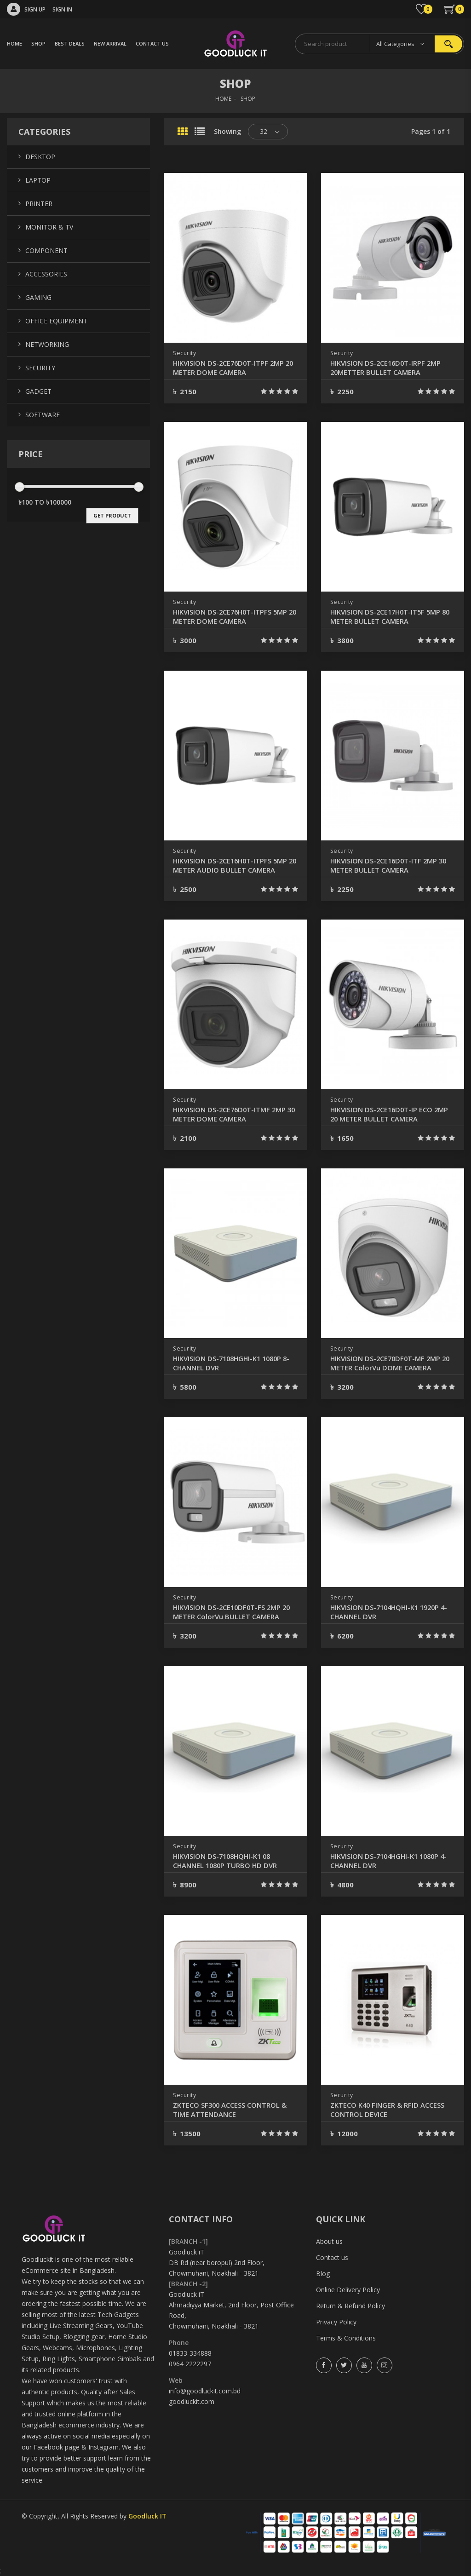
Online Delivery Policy (348, 2289)
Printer (38, 203)
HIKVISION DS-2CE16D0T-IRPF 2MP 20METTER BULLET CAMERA (389, 367)
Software (42, 414)
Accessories (46, 274)
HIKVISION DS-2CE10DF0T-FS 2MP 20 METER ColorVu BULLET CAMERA (234, 1612)
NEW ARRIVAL (110, 43)
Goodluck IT (147, 2516)
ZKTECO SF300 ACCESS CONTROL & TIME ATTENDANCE (234, 2109)
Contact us (332, 2257)
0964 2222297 (190, 2363)
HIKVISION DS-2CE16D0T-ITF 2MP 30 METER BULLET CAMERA (387, 865)
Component (46, 250)
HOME (14, 43)
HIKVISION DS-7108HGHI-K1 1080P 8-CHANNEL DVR (232, 1363)
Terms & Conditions (346, 2338)
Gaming (38, 297)
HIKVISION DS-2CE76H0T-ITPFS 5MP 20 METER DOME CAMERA (235, 616)
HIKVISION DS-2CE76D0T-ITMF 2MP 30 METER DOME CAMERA (233, 1114)
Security (185, 353)
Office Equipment (56, 320)
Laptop (38, 180)
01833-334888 (190, 2353)
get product (112, 515)
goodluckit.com (191, 2401)
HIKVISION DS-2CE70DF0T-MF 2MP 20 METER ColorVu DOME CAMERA (389, 1363)
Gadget (38, 391)
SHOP (38, 43)
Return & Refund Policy (350, 2305)
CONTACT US (152, 43)
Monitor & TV (49, 227)
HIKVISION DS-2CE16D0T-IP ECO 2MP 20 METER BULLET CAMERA (385, 1114)
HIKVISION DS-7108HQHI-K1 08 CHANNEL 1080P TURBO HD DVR (229, 1861)
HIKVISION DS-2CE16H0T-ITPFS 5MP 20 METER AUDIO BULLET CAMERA (235, 865)
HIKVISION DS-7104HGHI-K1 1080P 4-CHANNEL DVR (389, 1861)
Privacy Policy (336, 2321)
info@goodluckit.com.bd (205, 2390)
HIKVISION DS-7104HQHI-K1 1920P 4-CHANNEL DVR (390, 1612)
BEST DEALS (70, 43)
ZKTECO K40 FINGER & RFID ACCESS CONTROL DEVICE (391, 2109)
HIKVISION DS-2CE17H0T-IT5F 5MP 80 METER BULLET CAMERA (390, 616)
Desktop (40, 156)
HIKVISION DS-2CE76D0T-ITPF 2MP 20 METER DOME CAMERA (233, 367)
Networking (47, 344)
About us (329, 2241)
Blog (323, 2273)
